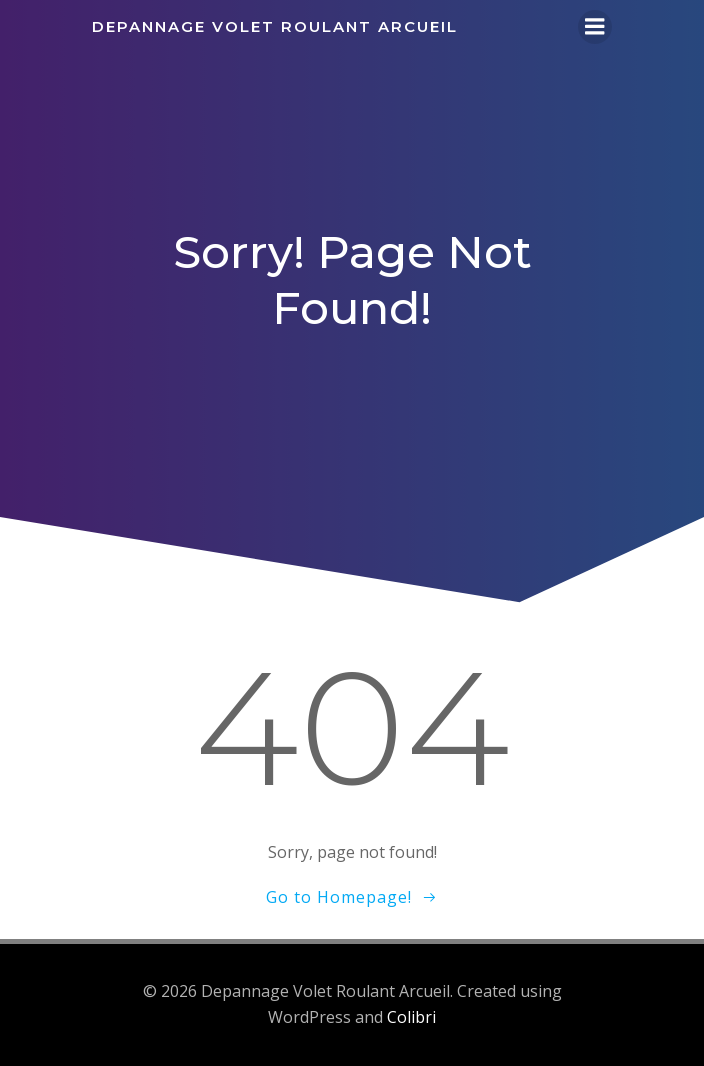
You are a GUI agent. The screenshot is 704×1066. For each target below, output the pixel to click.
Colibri (411, 1017)
